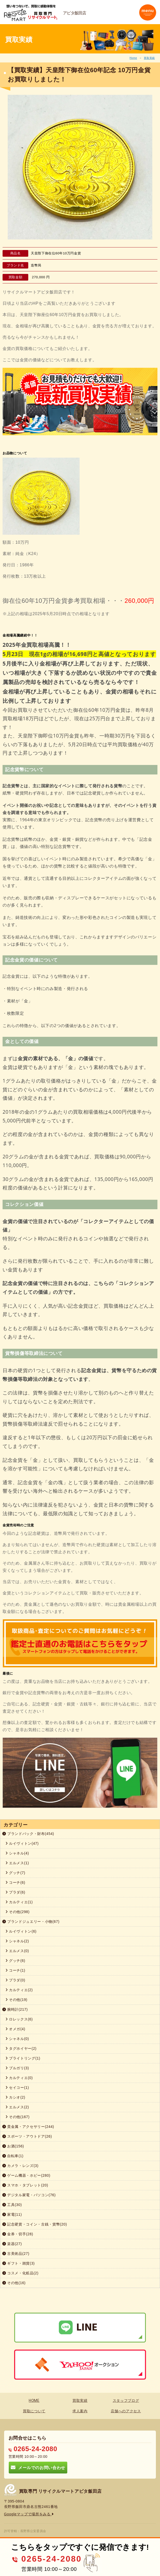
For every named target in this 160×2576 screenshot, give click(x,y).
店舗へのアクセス (126, 2411)
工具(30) (12, 2205)
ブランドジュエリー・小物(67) (31, 1921)
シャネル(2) (17, 1941)
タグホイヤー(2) (20, 2048)
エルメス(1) (17, 1863)
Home (133, 58)
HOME (34, 2400)
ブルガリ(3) (17, 2068)
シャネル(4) (17, 1853)
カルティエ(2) (19, 1990)
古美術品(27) (15, 2253)
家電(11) (12, 2214)
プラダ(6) (15, 1892)
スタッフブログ (126, 2400)
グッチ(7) (15, 1873)
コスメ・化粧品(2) (20, 2273)
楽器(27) (12, 2244)
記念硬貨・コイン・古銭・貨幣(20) (34, 2224)
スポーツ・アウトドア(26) (27, 2136)
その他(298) (17, 1912)
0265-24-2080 (32, 2449)
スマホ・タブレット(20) (25, 2185)
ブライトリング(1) (22, 2058)
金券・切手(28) (17, 2234)
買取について (34, 2411)
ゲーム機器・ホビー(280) (26, 2175)
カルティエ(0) (19, 2078)
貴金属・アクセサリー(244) (28, 2127)
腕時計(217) (15, 2009)
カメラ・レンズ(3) (20, 2166)
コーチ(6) (15, 1882)
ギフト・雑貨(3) (18, 2263)
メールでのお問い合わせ (38, 2467)
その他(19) (16, 2000)
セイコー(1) (17, 2087)
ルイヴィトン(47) (22, 1843)
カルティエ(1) (19, 1902)
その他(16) (14, 2283)
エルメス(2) (17, 2107)
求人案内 (80, 2411)
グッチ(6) (15, 1961)
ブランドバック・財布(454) (28, 1834)
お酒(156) (13, 2146)
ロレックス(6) (19, 2019)
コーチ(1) (15, 1970)
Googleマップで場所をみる (29, 2514)
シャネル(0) (17, 2039)
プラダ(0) (15, 1980)
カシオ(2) (15, 2097)
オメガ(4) (15, 2029)
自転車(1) (12, 2156)
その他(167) (17, 2117)
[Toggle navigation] (147, 12)
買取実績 (149, 58)
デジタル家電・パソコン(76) (29, 2195)
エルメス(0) (17, 1951)
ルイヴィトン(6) (20, 1931)
